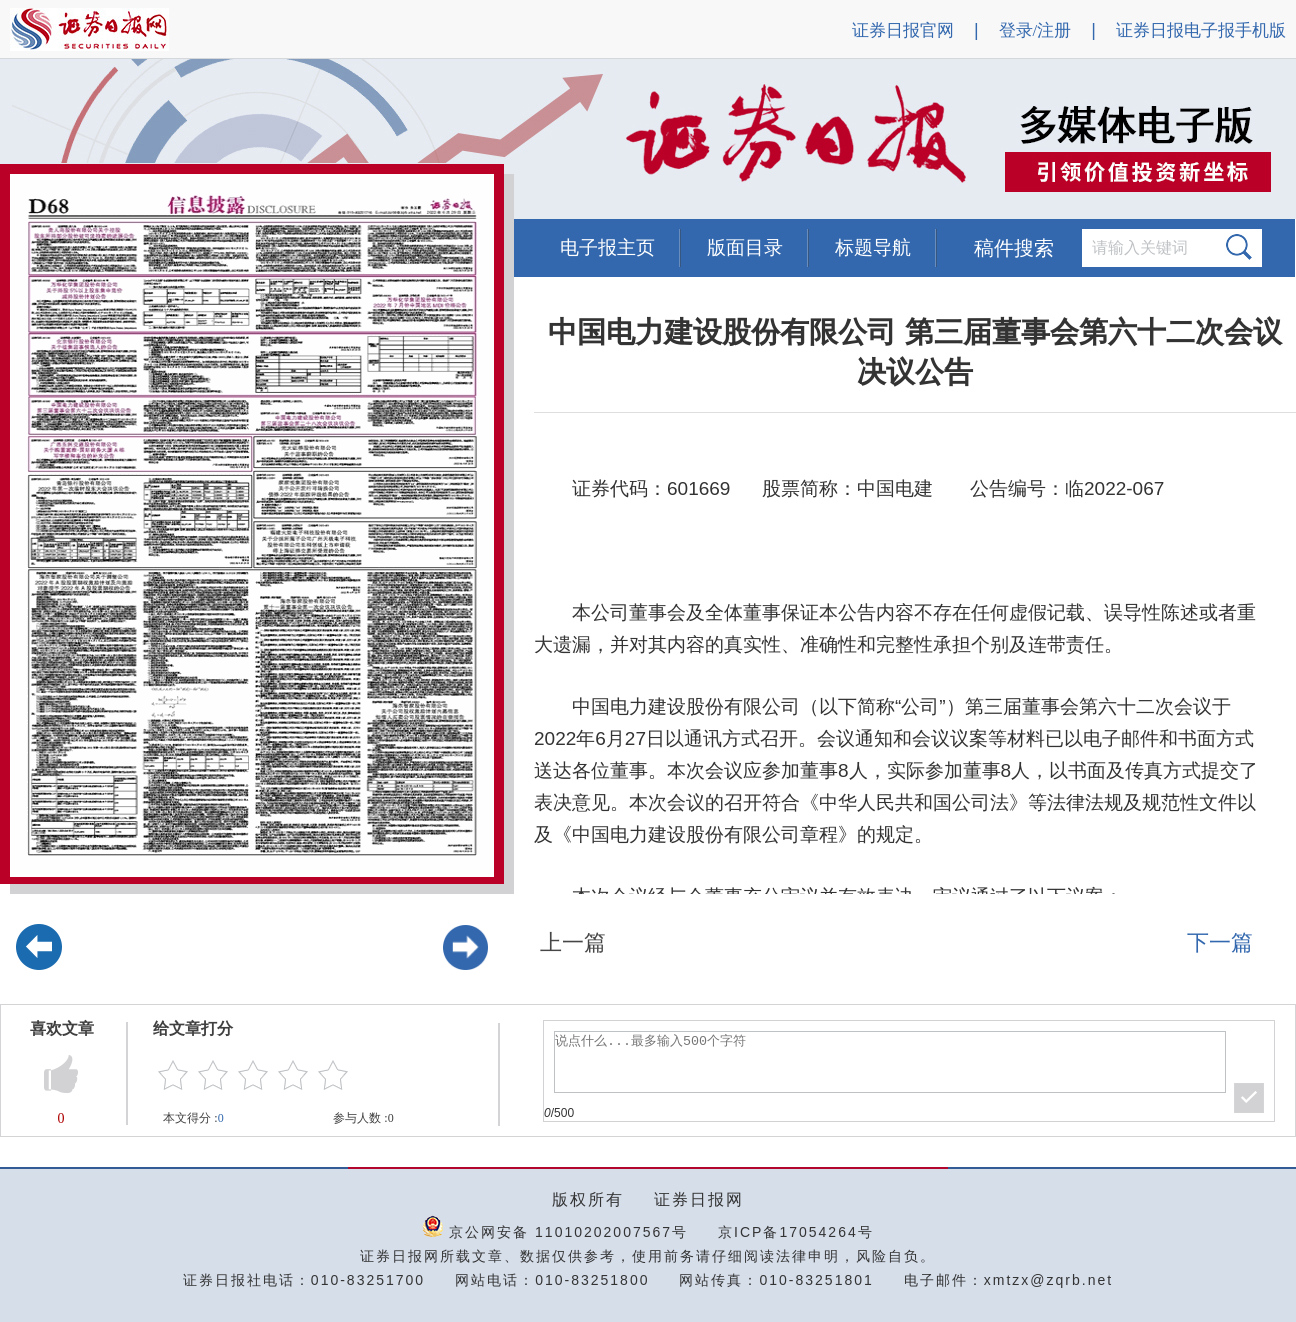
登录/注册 (1035, 30)
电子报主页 (607, 247)
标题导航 (873, 247)
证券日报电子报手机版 (1201, 30)
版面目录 (745, 247)
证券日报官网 (903, 30)
